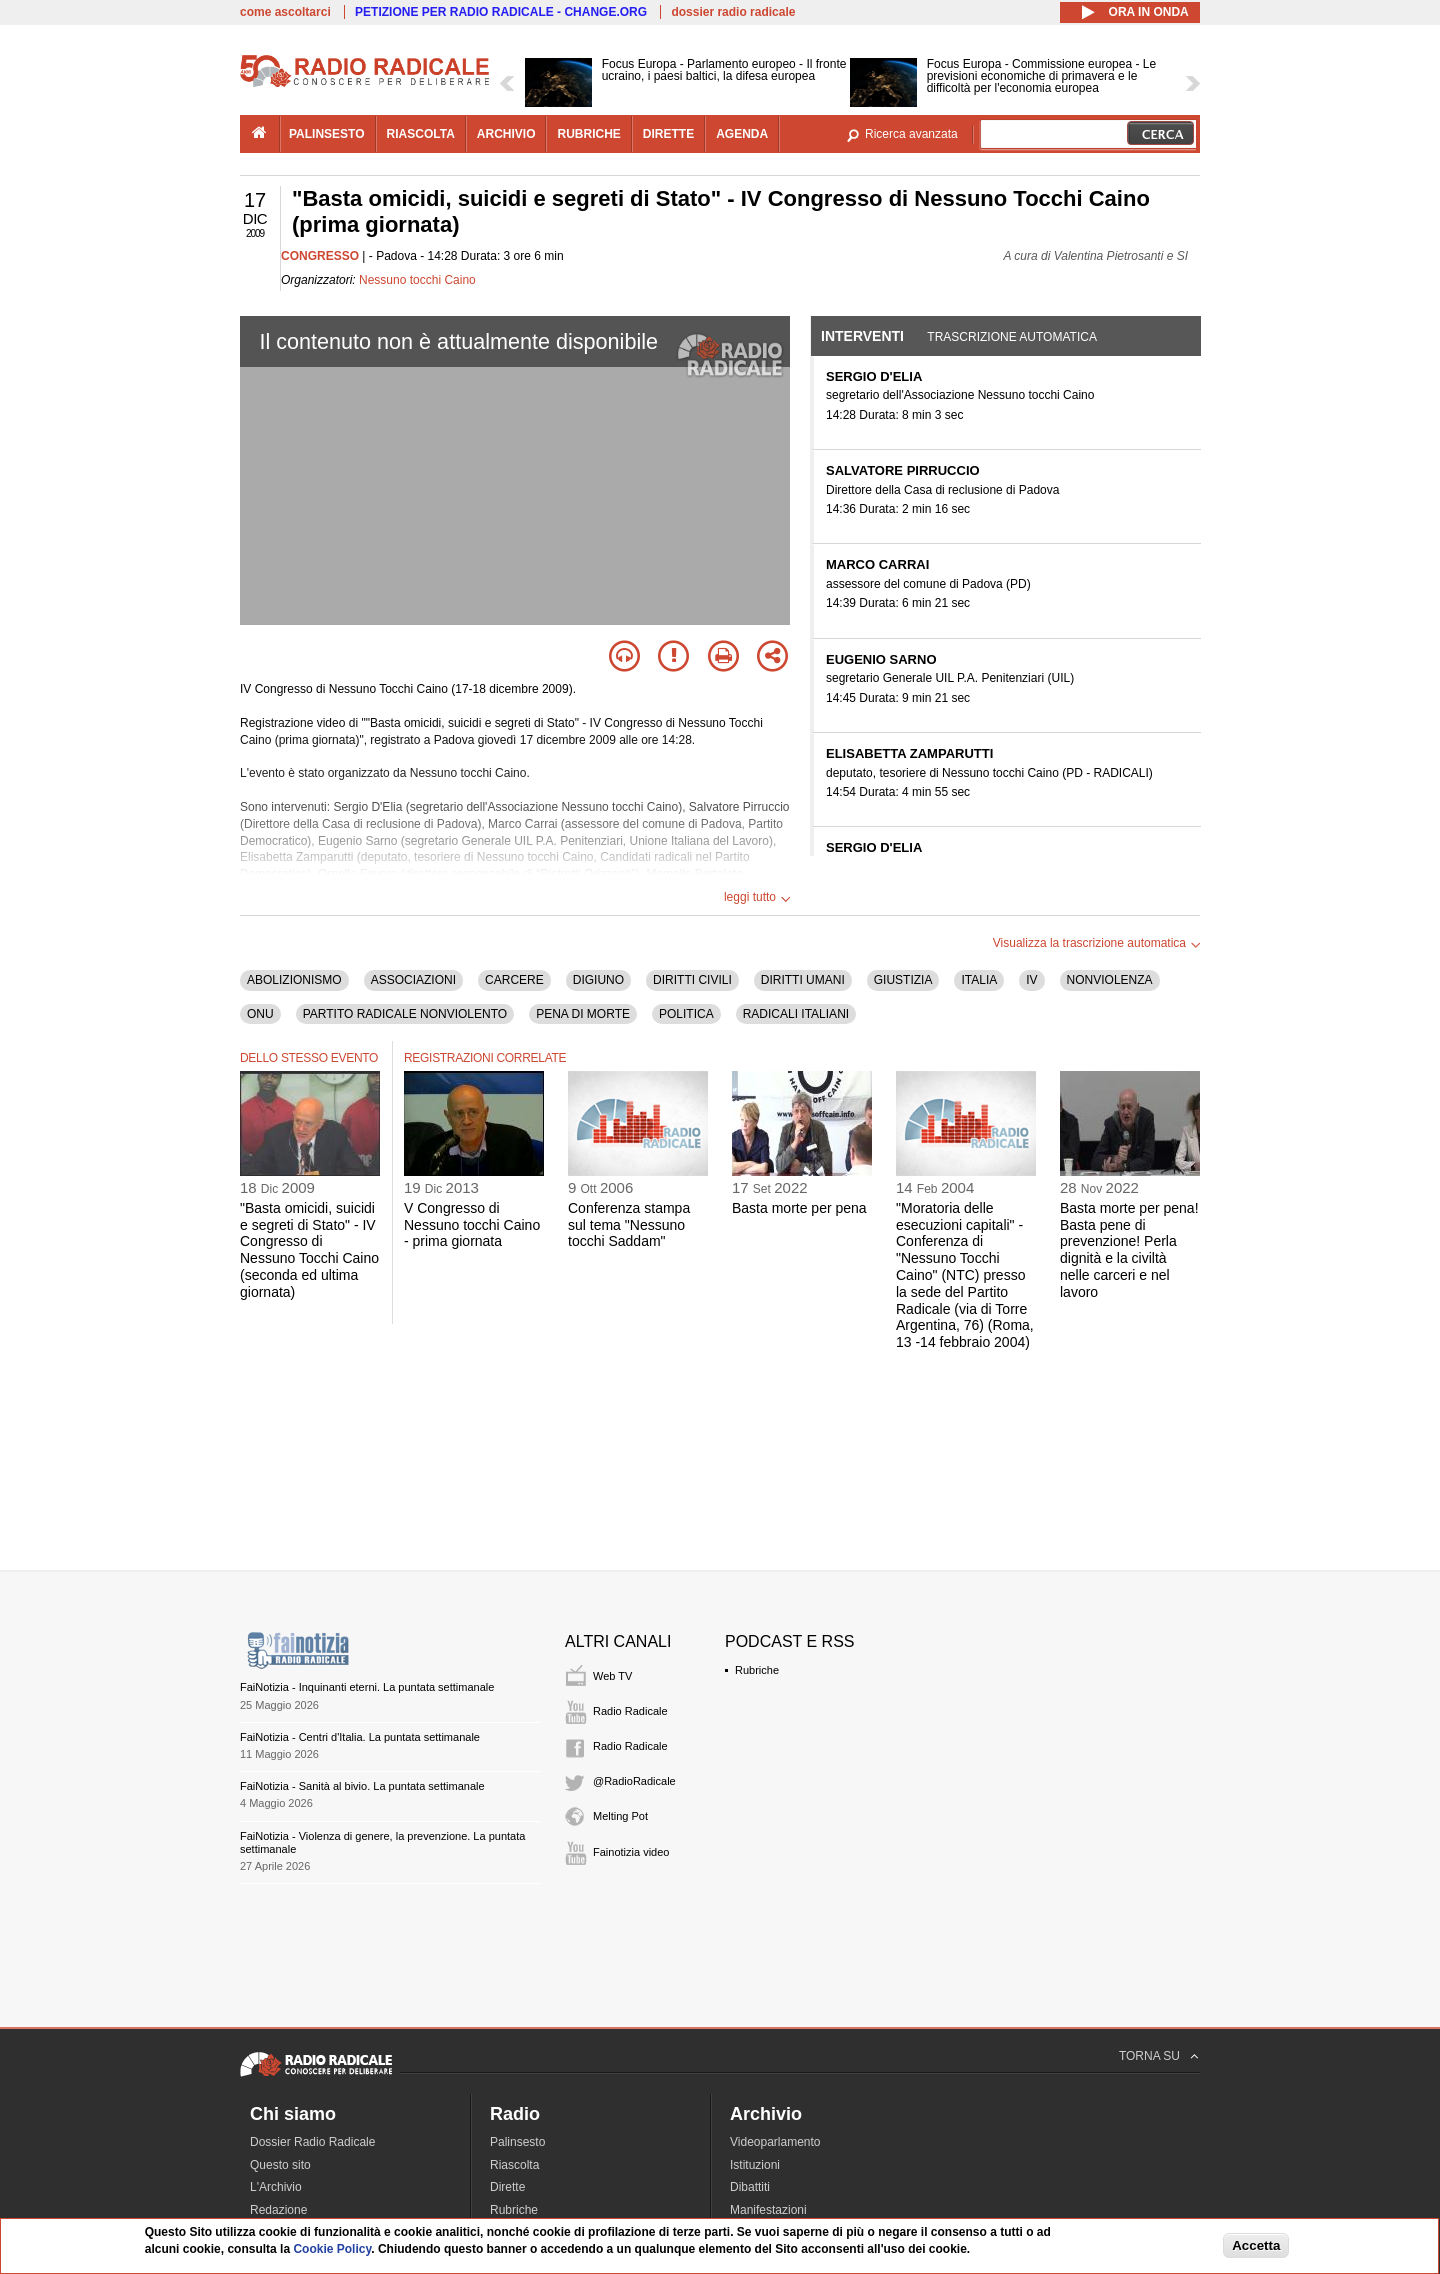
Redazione (278, 2210)
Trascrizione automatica (1012, 337)
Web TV (612, 1676)
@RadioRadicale (634, 1781)
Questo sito (280, 2165)
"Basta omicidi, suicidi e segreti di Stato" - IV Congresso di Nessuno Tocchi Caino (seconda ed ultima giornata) (309, 1250)
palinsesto (327, 134)
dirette (668, 134)
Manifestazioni (768, 2210)
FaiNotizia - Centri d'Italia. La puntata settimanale (360, 1737)
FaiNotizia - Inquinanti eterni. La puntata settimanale (367, 1687)
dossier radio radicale (733, 12)
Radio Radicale (630, 1711)
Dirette (507, 2187)
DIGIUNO (598, 980)
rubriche (588, 134)
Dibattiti (750, 2187)
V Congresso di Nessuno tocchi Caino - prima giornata (472, 1225)
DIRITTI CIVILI (692, 980)
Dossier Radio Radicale (312, 2142)
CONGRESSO (320, 256)
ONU (260, 1014)
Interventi (862, 336)
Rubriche (757, 1670)
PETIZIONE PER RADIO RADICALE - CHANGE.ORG (501, 12)
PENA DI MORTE (583, 1014)
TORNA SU (1149, 2056)
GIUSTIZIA (903, 980)
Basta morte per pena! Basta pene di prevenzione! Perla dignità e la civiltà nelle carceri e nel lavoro (1129, 1250)
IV (1031, 980)
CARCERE (514, 980)
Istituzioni (755, 2165)
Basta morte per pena (799, 1208)
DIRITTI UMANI (803, 980)
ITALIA (979, 980)
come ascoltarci (285, 12)
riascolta (421, 134)
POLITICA (686, 1014)
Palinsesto (517, 2142)
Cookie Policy (332, 2249)
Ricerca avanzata (911, 134)
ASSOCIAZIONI (413, 980)
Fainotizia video (631, 1852)
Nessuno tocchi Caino (417, 280)
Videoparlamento (775, 2142)
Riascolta (514, 2165)
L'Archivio (276, 2187)
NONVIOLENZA (1110, 980)
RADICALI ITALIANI (796, 1014)
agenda (742, 134)
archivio (506, 134)
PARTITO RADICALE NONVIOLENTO (405, 1014)
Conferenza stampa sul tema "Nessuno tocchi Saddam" (629, 1225)
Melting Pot (620, 1816)
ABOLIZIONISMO (294, 980)
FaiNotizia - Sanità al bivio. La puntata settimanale (362, 1786)
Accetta (1256, 2245)
